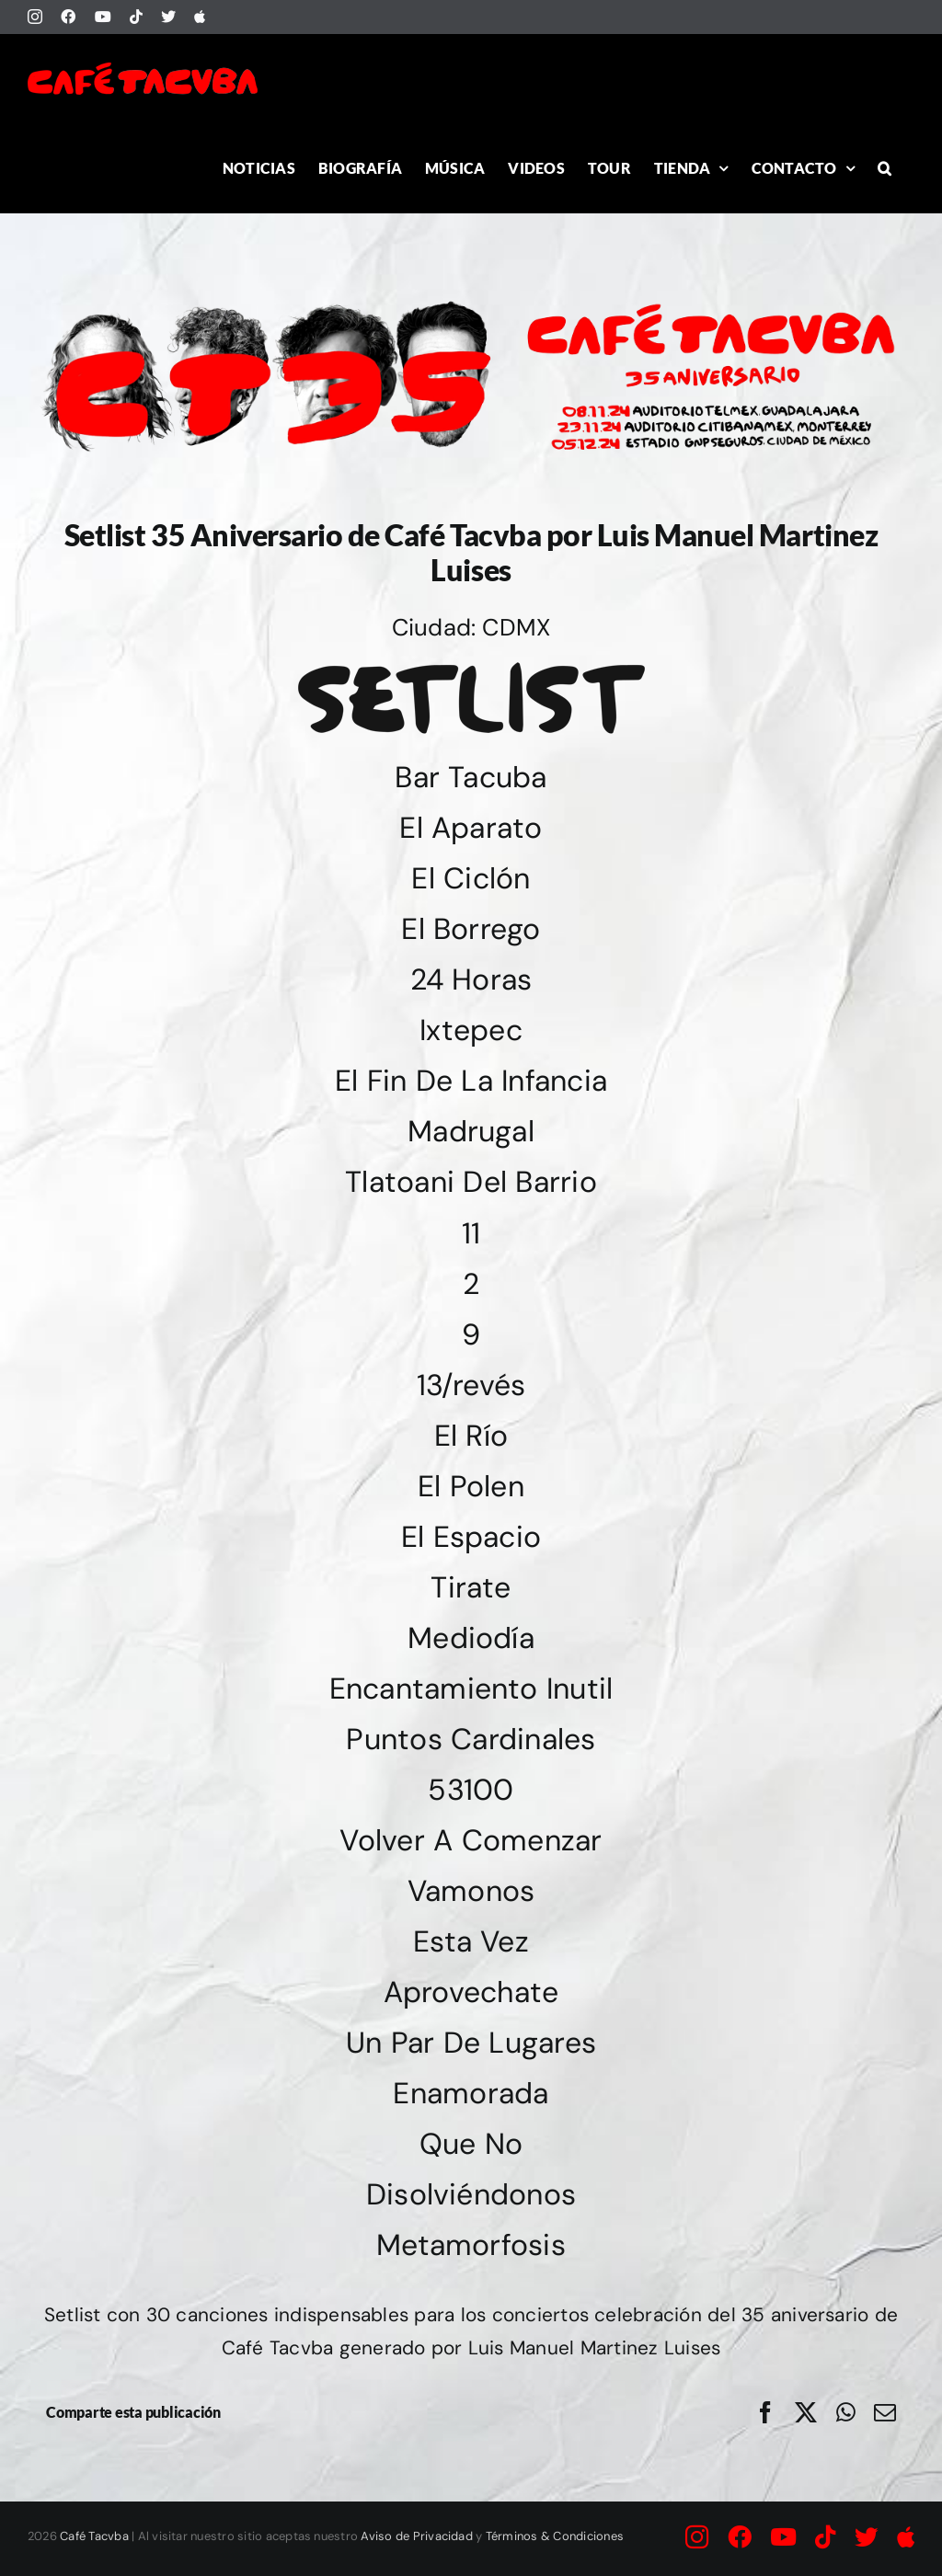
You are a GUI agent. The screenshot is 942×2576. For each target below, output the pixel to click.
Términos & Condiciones (555, 2536)
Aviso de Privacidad (417, 2536)
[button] (884, 167)
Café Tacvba (94, 2536)
